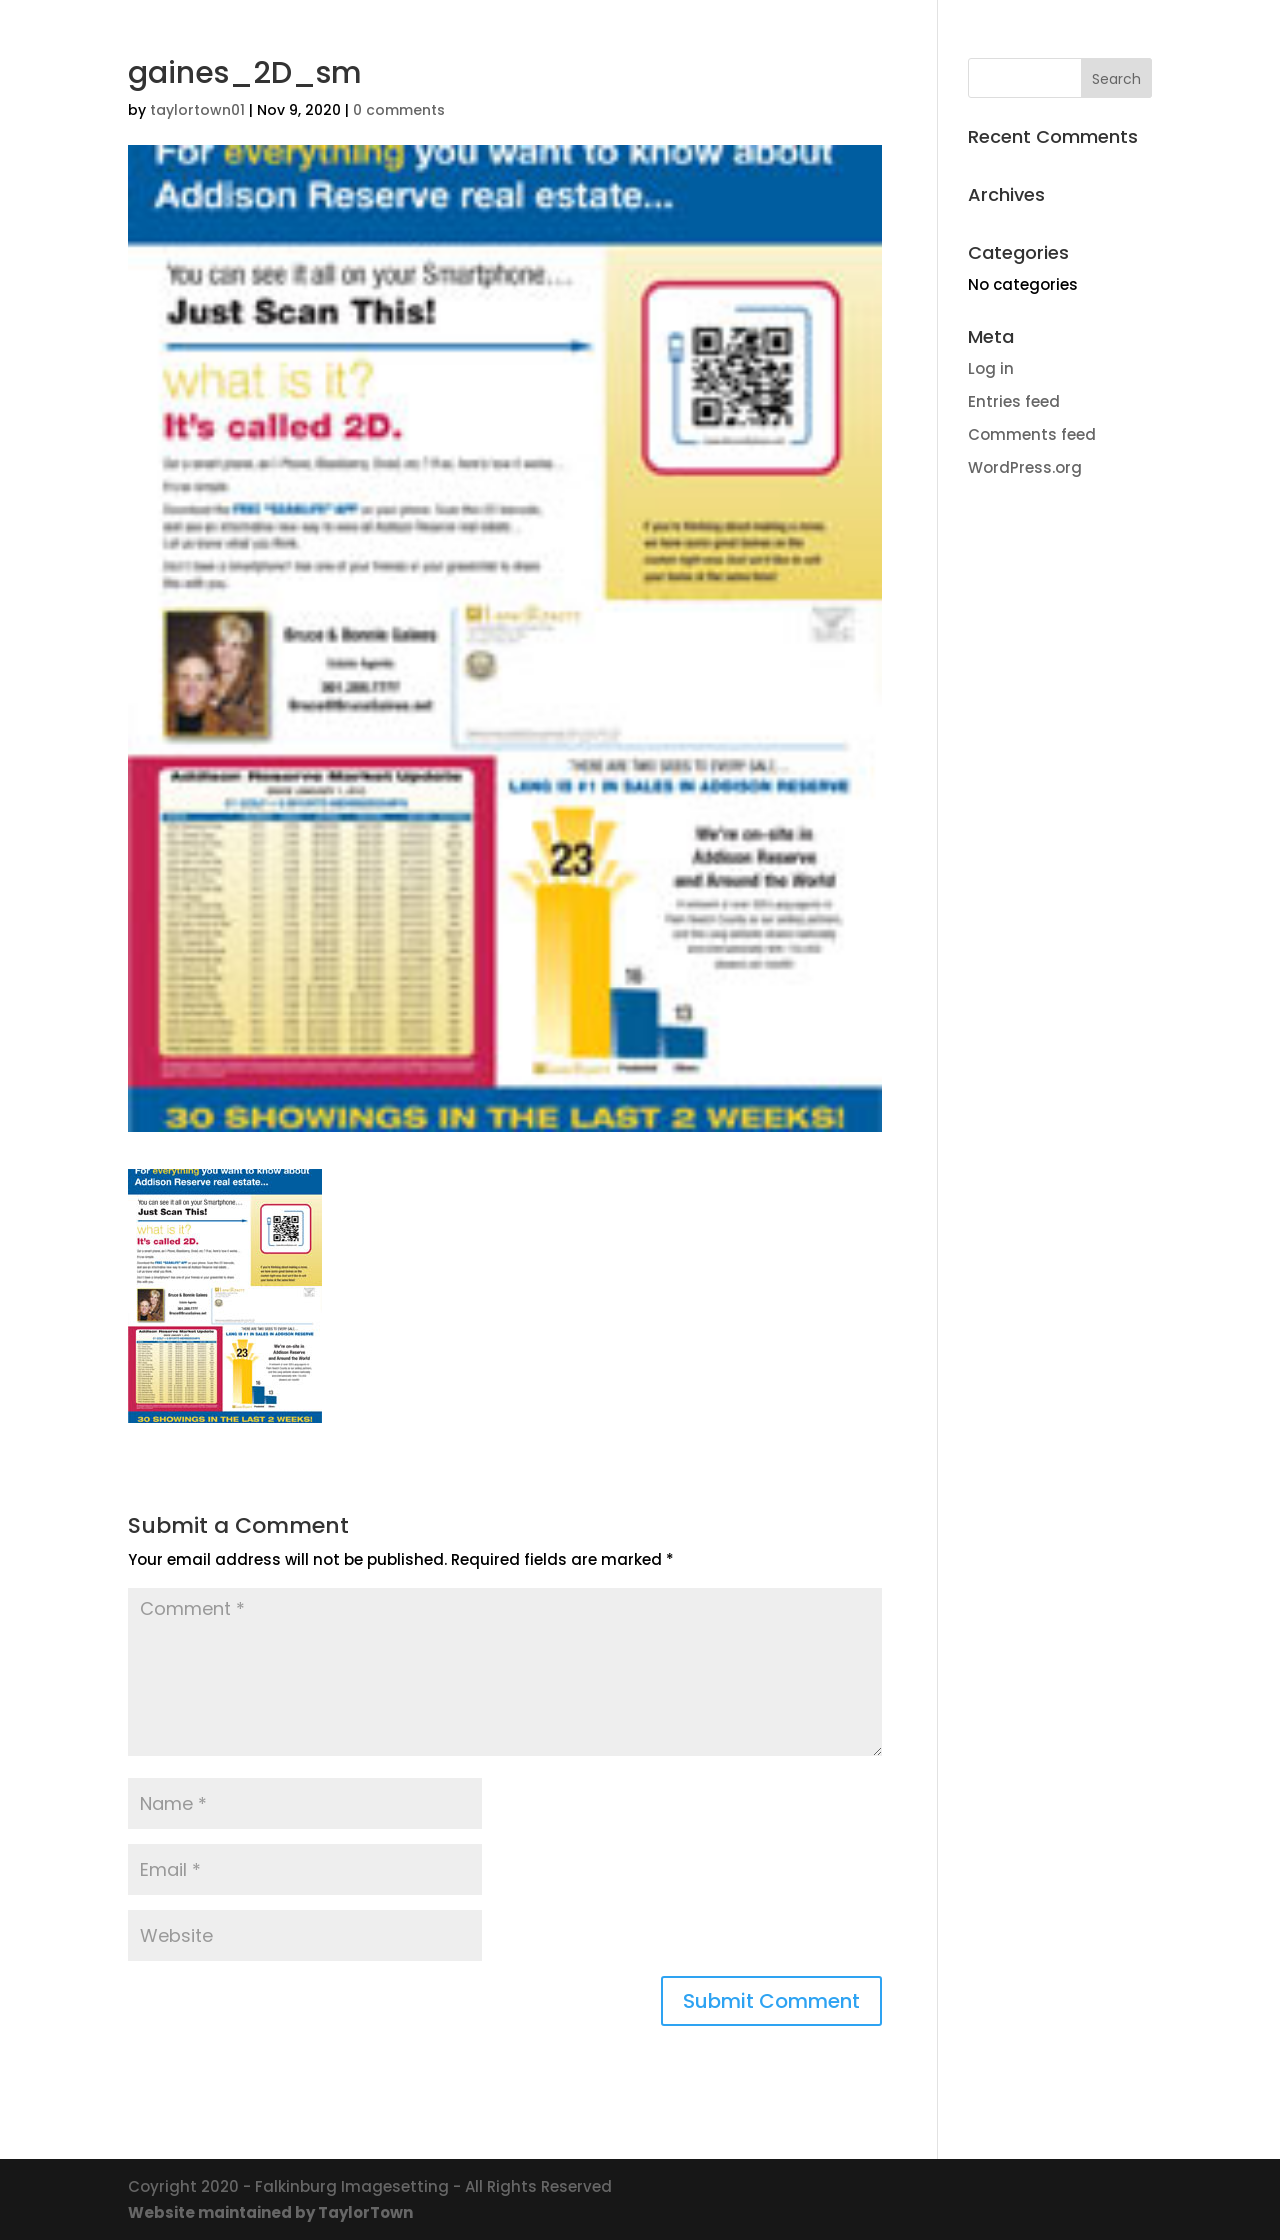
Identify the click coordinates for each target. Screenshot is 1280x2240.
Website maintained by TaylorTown (270, 2212)
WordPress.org (1025, 467)
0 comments (399, 110)
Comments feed (1032, 434)
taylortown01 (197, 110)
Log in (991, 368)
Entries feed (1014, 401)
